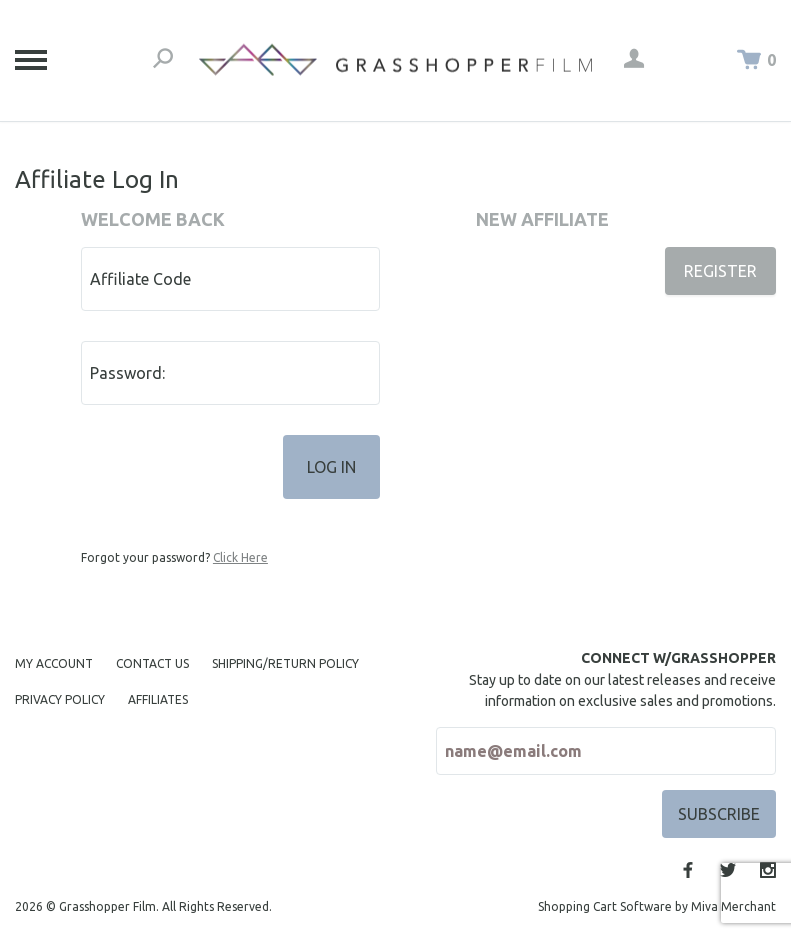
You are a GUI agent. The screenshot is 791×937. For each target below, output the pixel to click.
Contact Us (152, 663)
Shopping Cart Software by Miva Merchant (657, 906)
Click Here (240, 557)
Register (720, 271)
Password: (127, 373)
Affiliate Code (140, 279)
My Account (54, 663)
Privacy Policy (60, 699)
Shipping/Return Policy (285, 663)
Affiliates (158, 699)
